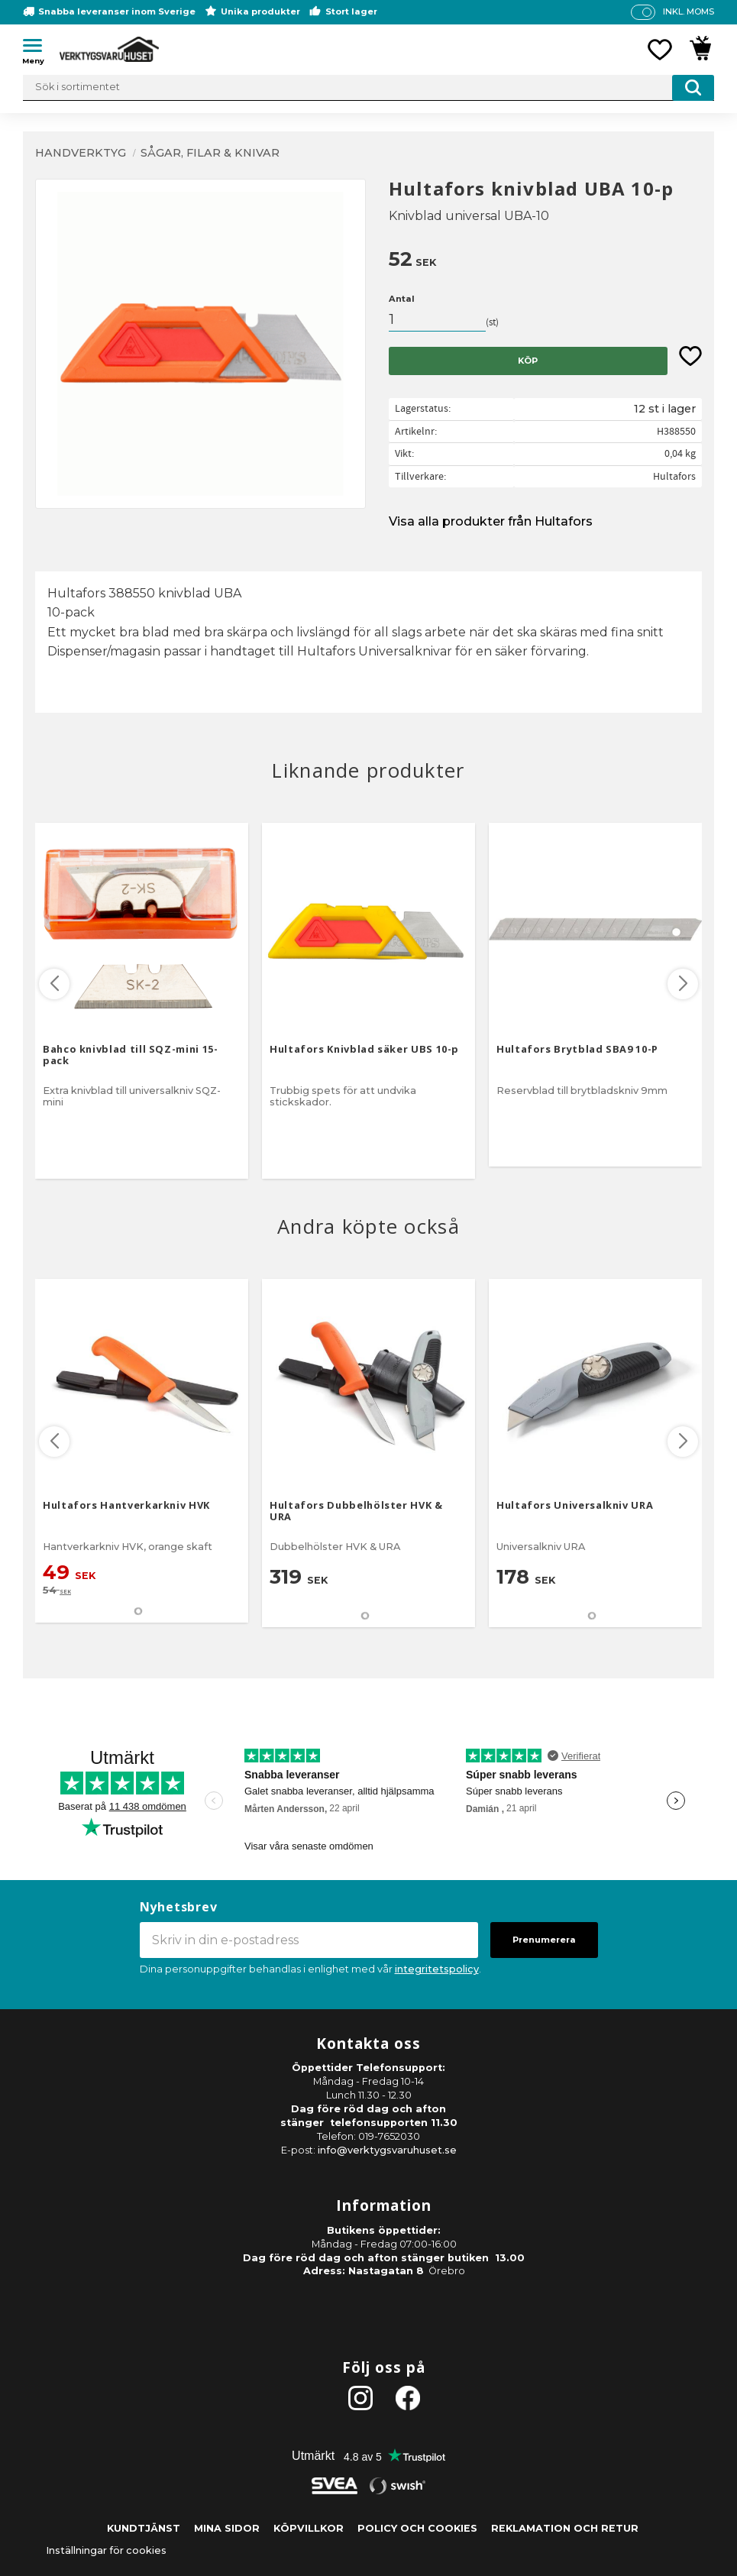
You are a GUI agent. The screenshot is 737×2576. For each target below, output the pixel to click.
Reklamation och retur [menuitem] (564, 2528)
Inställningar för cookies (106, 2550)
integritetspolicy (437, 1969)
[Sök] (693, 88)
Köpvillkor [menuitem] (308, 2528)
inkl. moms (688, 11)
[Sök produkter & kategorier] (368, 88)
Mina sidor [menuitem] (227, 2528)
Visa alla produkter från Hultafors (491, 521)
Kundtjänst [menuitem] (143, 2528)
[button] (38, 48)
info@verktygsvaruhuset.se (387, 2150)
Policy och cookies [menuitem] (417, 2528)
